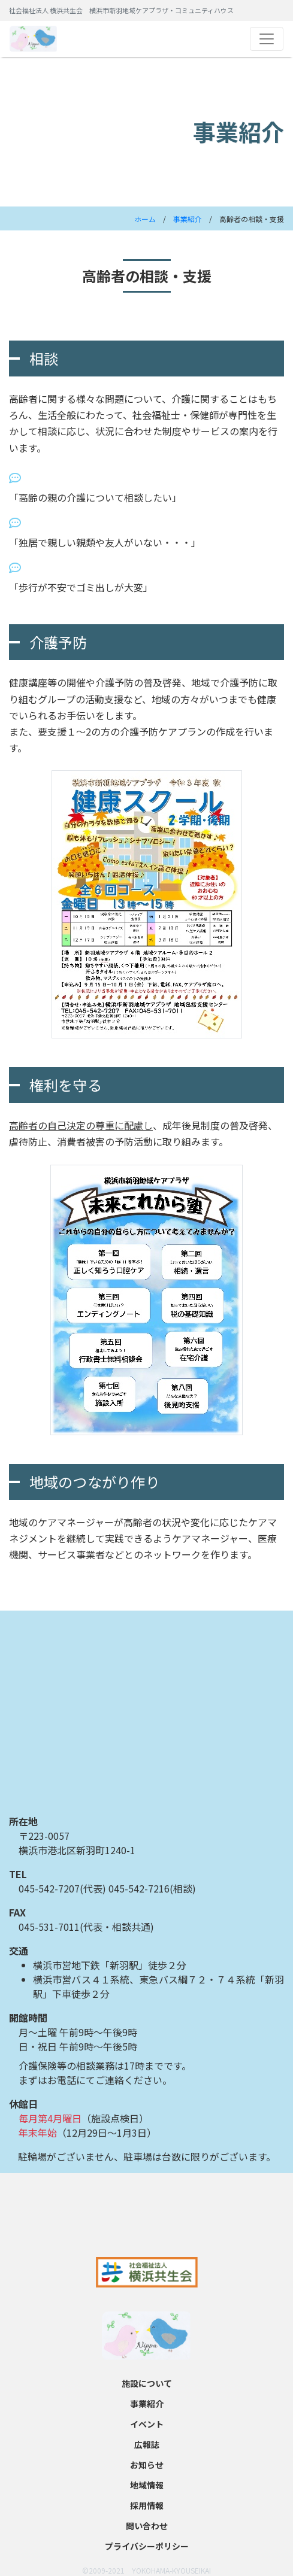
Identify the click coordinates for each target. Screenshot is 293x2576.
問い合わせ (147, 2526)
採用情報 (147, 2505)
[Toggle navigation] (266, 39)
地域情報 (147, 2485)
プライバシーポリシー (147, 2546)
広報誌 (146, 2444)
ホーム (145, 219)
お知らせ (147, 2465)
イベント (147, 2424)
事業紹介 (187, 219)
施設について (147, 2383)
